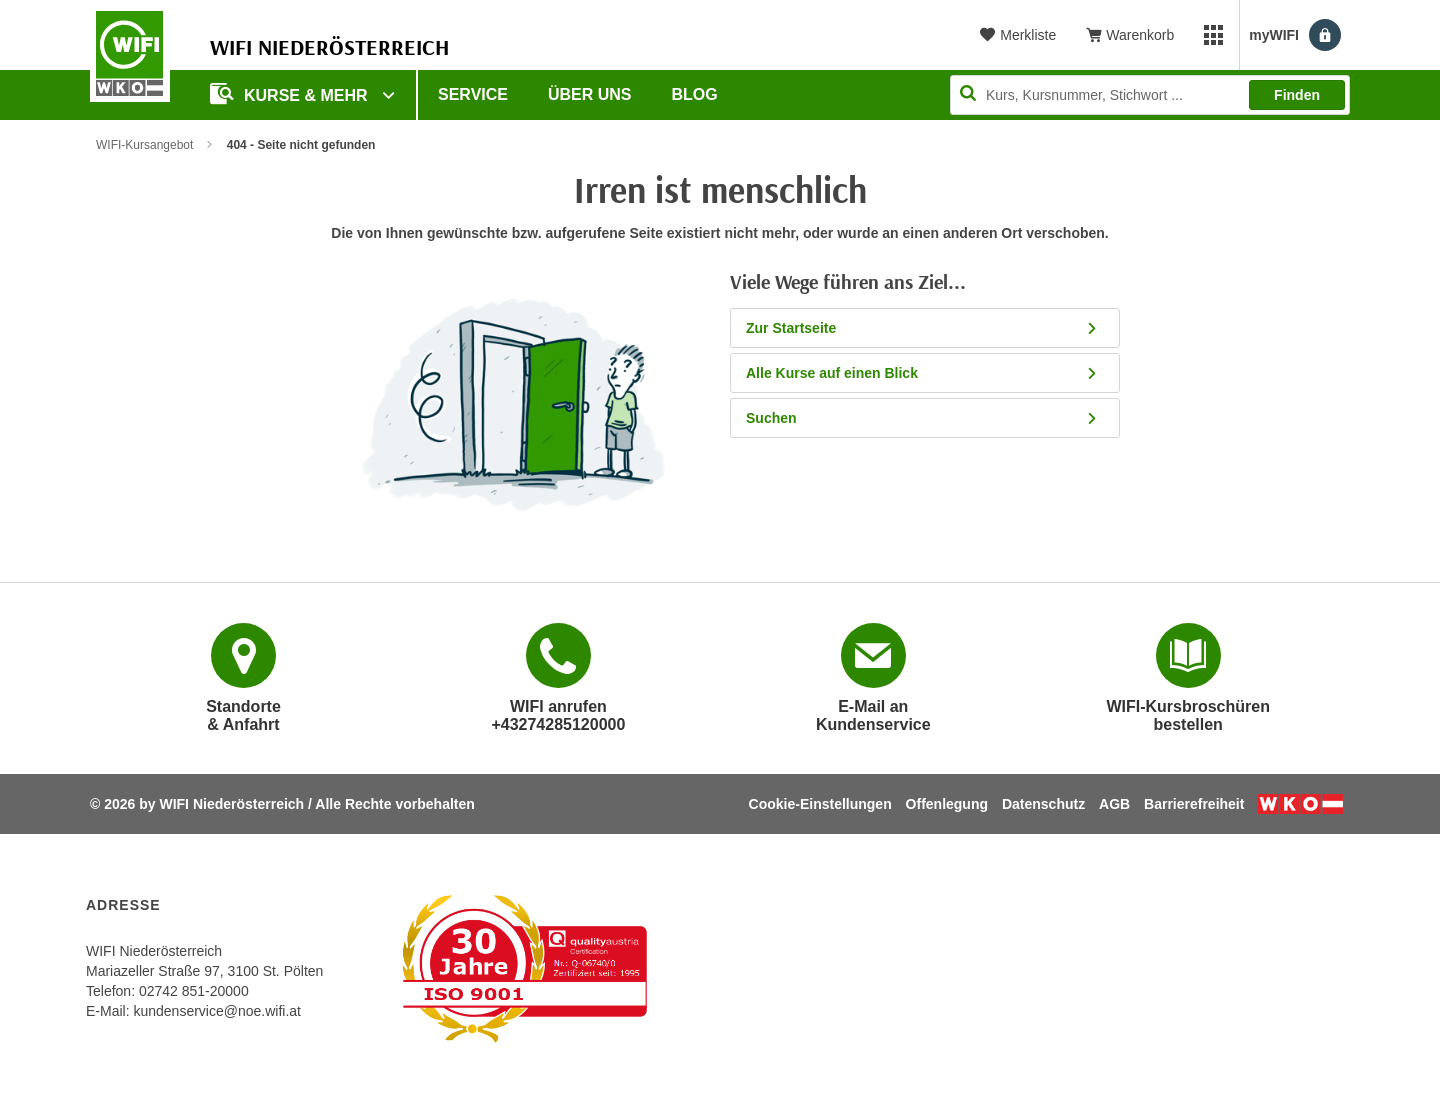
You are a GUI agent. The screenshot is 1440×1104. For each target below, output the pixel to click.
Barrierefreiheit (1194, 804)
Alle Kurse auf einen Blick (922, 373)
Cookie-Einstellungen (820, 804)
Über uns (590, 94)
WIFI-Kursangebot (144, 145)
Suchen (922, 418)
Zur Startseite (922, 328)
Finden (1297, 95)
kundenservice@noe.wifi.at (217, 1011)
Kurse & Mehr (291, 93)
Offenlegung (947, 804)
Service (473, 94)
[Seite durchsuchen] (1150, 95)
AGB (1114, 804)
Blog (695, 94)
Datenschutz (1043, 804)
